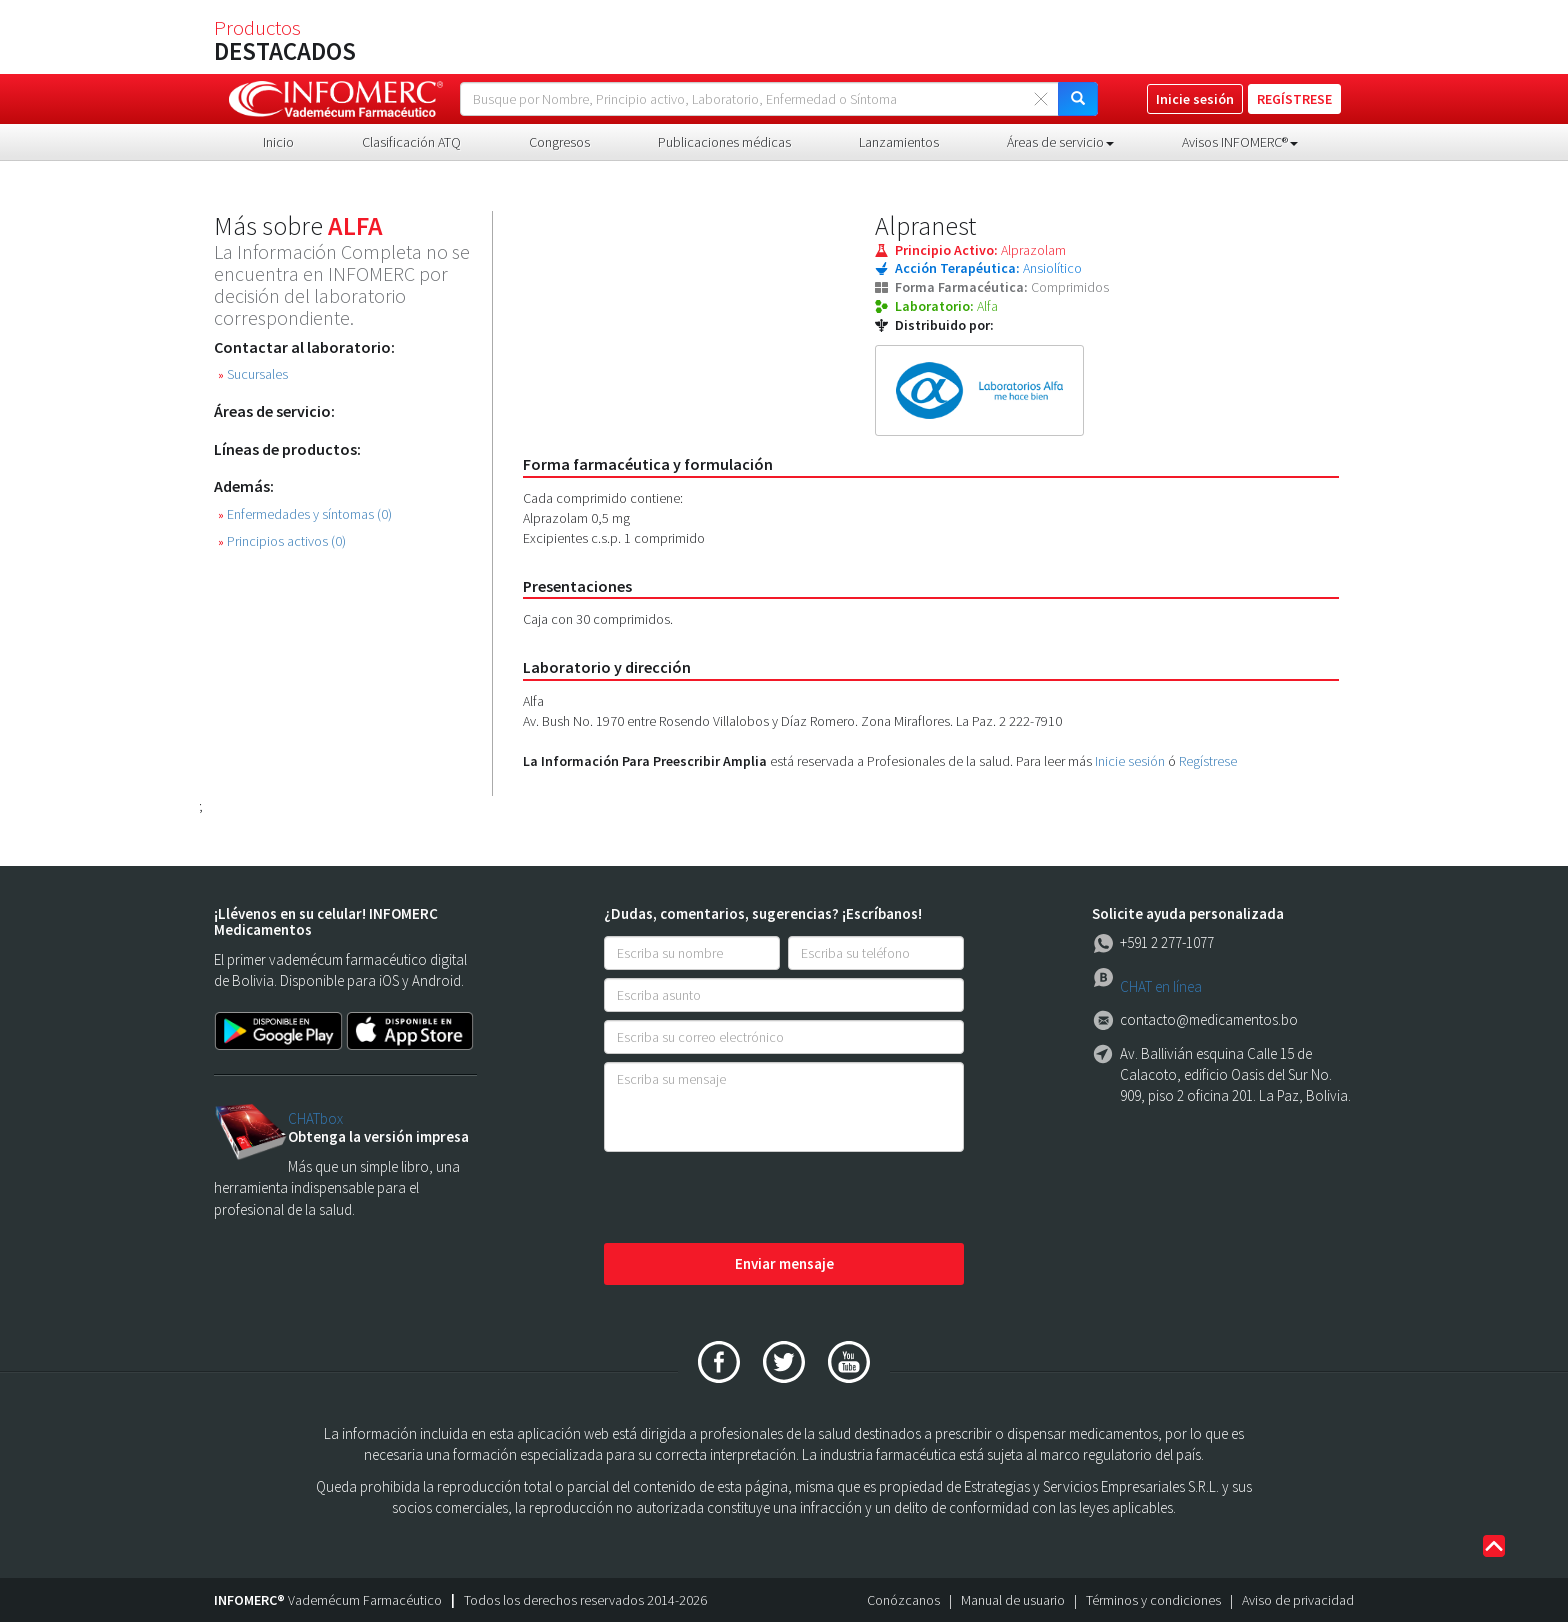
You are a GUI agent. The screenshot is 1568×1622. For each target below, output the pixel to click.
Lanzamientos (899, 142)
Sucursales (253, 374)
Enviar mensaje (784, 1263)
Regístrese (1208, 761)
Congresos (559, 142)
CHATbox (315, 1118)
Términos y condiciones (1153, 1600)
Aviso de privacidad (1298, 1600)
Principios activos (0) (282, 541)
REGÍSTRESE (1294, 99)
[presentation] (756, 1199)
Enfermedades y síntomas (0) (305, 514)
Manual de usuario (1013, 1600)
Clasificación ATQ (411, 142)
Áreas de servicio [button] (1060, 142)
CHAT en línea (1161, 986)
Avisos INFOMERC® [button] (1240, 142)
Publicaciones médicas (724, 142)
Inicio (278, 142)
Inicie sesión (1130, 761)
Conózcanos (903, 1600)
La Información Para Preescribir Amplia (645, 761)
